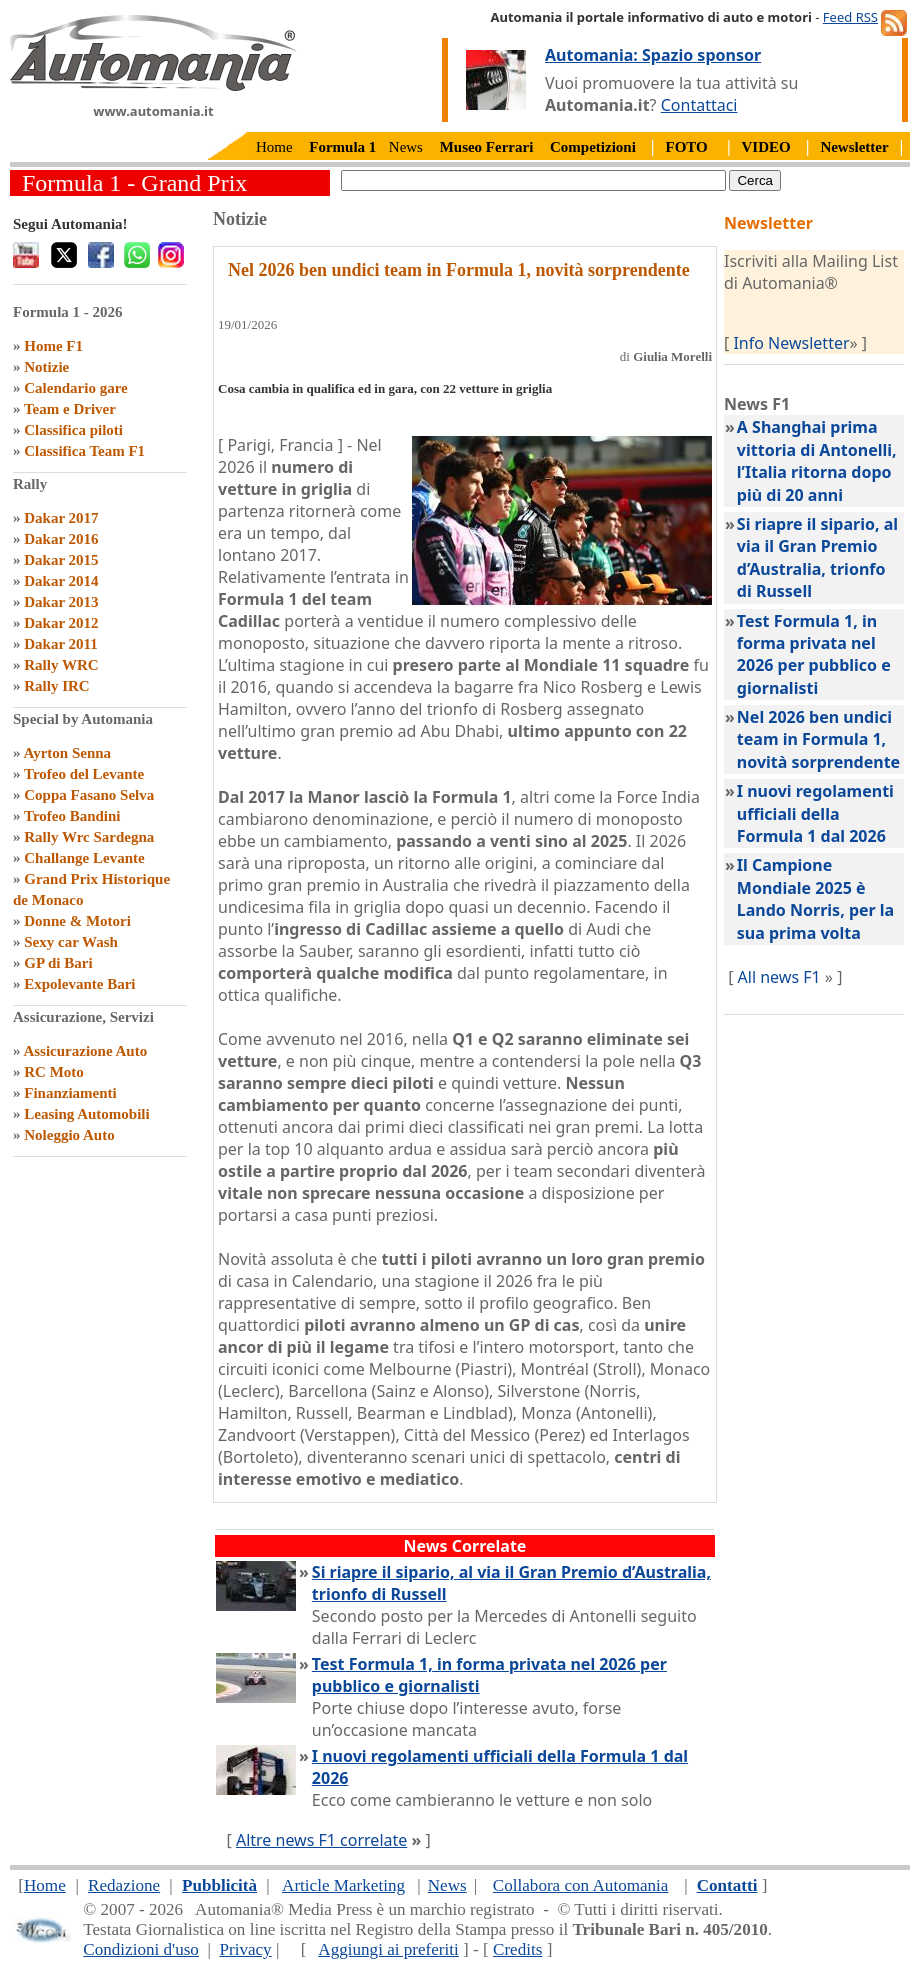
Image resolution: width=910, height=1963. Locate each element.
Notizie (46, 367)
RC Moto (54, 1072)
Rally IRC (56, 686)
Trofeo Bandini (72, 816)
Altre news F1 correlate (321, 1840)
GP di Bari (58, 963)
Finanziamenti (70, 1093)
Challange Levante (84, 858)
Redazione (124, 1885)
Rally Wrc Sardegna (89, 837)
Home (274, 147)
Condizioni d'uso (141, 1949)
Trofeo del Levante (84, 774)
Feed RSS (850, 17)
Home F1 (53, 346)
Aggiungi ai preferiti (388, 1949)
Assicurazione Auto (85, 1051)
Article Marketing (343, 1885)
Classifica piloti (73, 430)
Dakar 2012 (61, 623)
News (406, 147)
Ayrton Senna (67, 753)
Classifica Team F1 (84, 451)
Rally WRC (61, 665)
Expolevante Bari (79, 984)
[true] (533, 180)
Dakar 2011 (60, 644)
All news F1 (779, 977)
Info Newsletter (791, 343)
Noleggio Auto (69, 1135)
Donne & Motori (77, 921)
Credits (517, 1949)
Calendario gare (75, 388)
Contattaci (699, 105)
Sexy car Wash (71, 942)
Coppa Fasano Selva (89, 795)
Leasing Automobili (86, 1114)
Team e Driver (70, 409)
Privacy (245, 1949)
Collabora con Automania (581, 1885)
